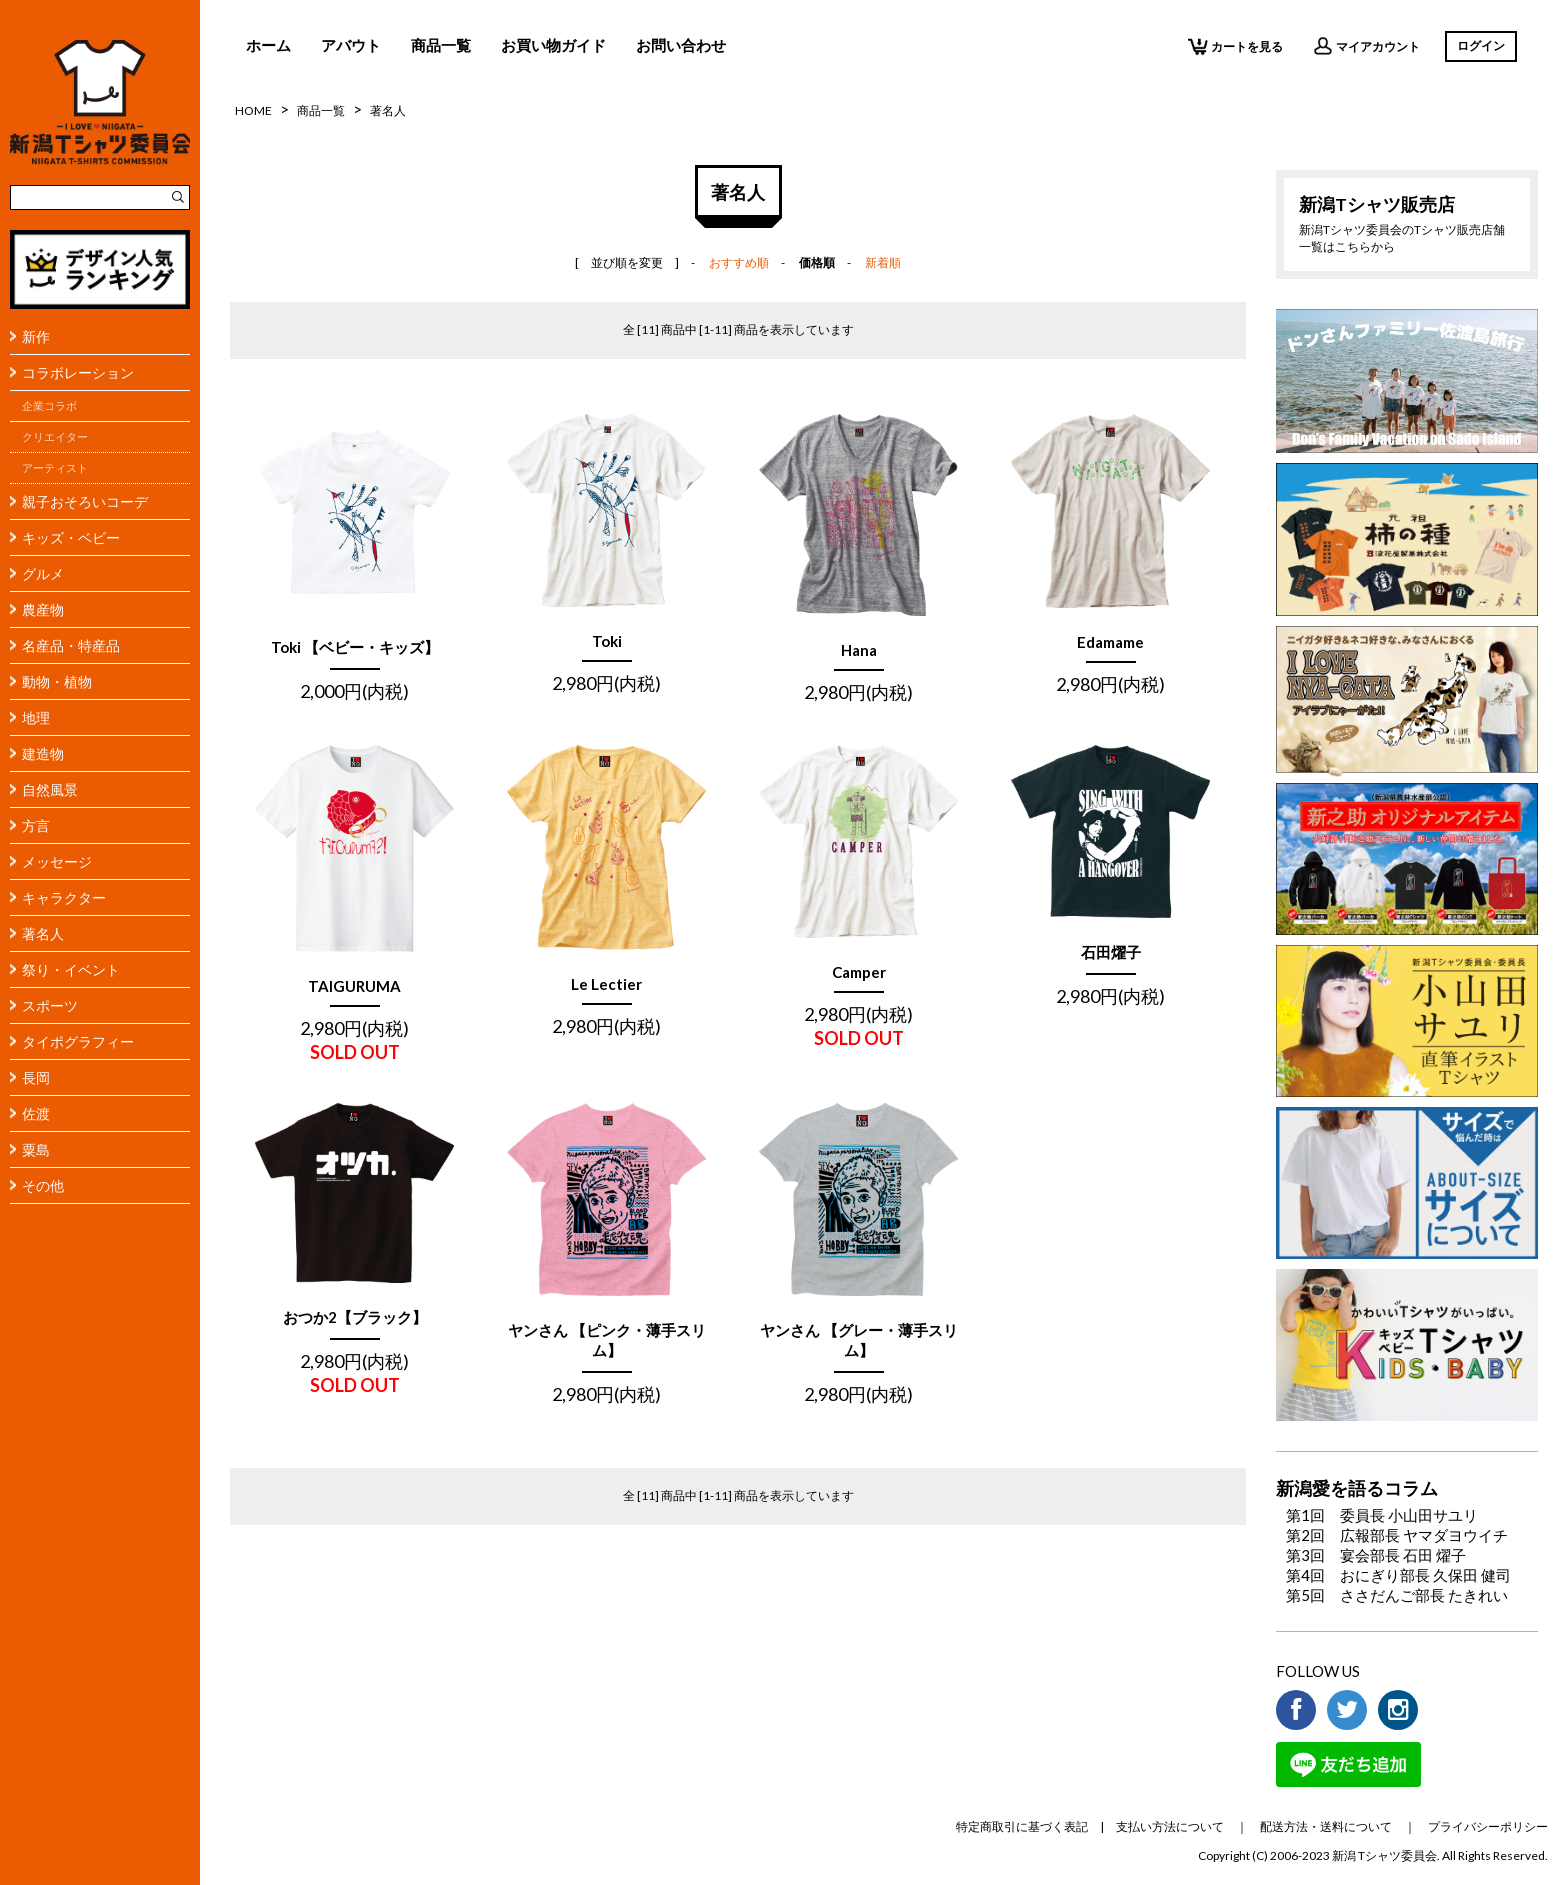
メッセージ (57, 861)
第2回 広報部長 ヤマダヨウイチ (1397, 1535)
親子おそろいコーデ (85, 501)
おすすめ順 (739, 262)
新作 (36, 336)
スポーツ (50, 1005)
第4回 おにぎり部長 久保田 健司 (1398, 1575)
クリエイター (55, 437)
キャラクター (64, 897)
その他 (43, 1185)
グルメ (43, 573)
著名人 (43, 933)
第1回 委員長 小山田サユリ (1382, 1515)
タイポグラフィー (78, 1041)
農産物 (43, 609)
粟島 (36, 1149)
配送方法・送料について (1326, 1826)
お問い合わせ (681, 45)
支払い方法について (1170, 1826)
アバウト (351, 45)
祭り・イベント (71, 969)
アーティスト (55, 468)
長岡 (36, 1077)
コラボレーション (78, 372)
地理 (36, 717)
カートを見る (1235, 46)
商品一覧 (441, 45)
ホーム (268, 45)
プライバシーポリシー (1488, 1826)
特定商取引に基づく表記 (1022, 1826)
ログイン (1481, 45)
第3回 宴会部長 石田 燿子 (1376, 1555)
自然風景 (50, 789)
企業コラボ (49, 406)
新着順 (883, 262)
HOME (253, 110)
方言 (36, 825)
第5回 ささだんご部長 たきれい (1397, 1595)
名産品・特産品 (71, 645)
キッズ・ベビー (71, 537)
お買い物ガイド (553, 45)
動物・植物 (57, 681)
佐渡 (36, 1113)
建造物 (43, 753)
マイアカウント (1366, 46)
